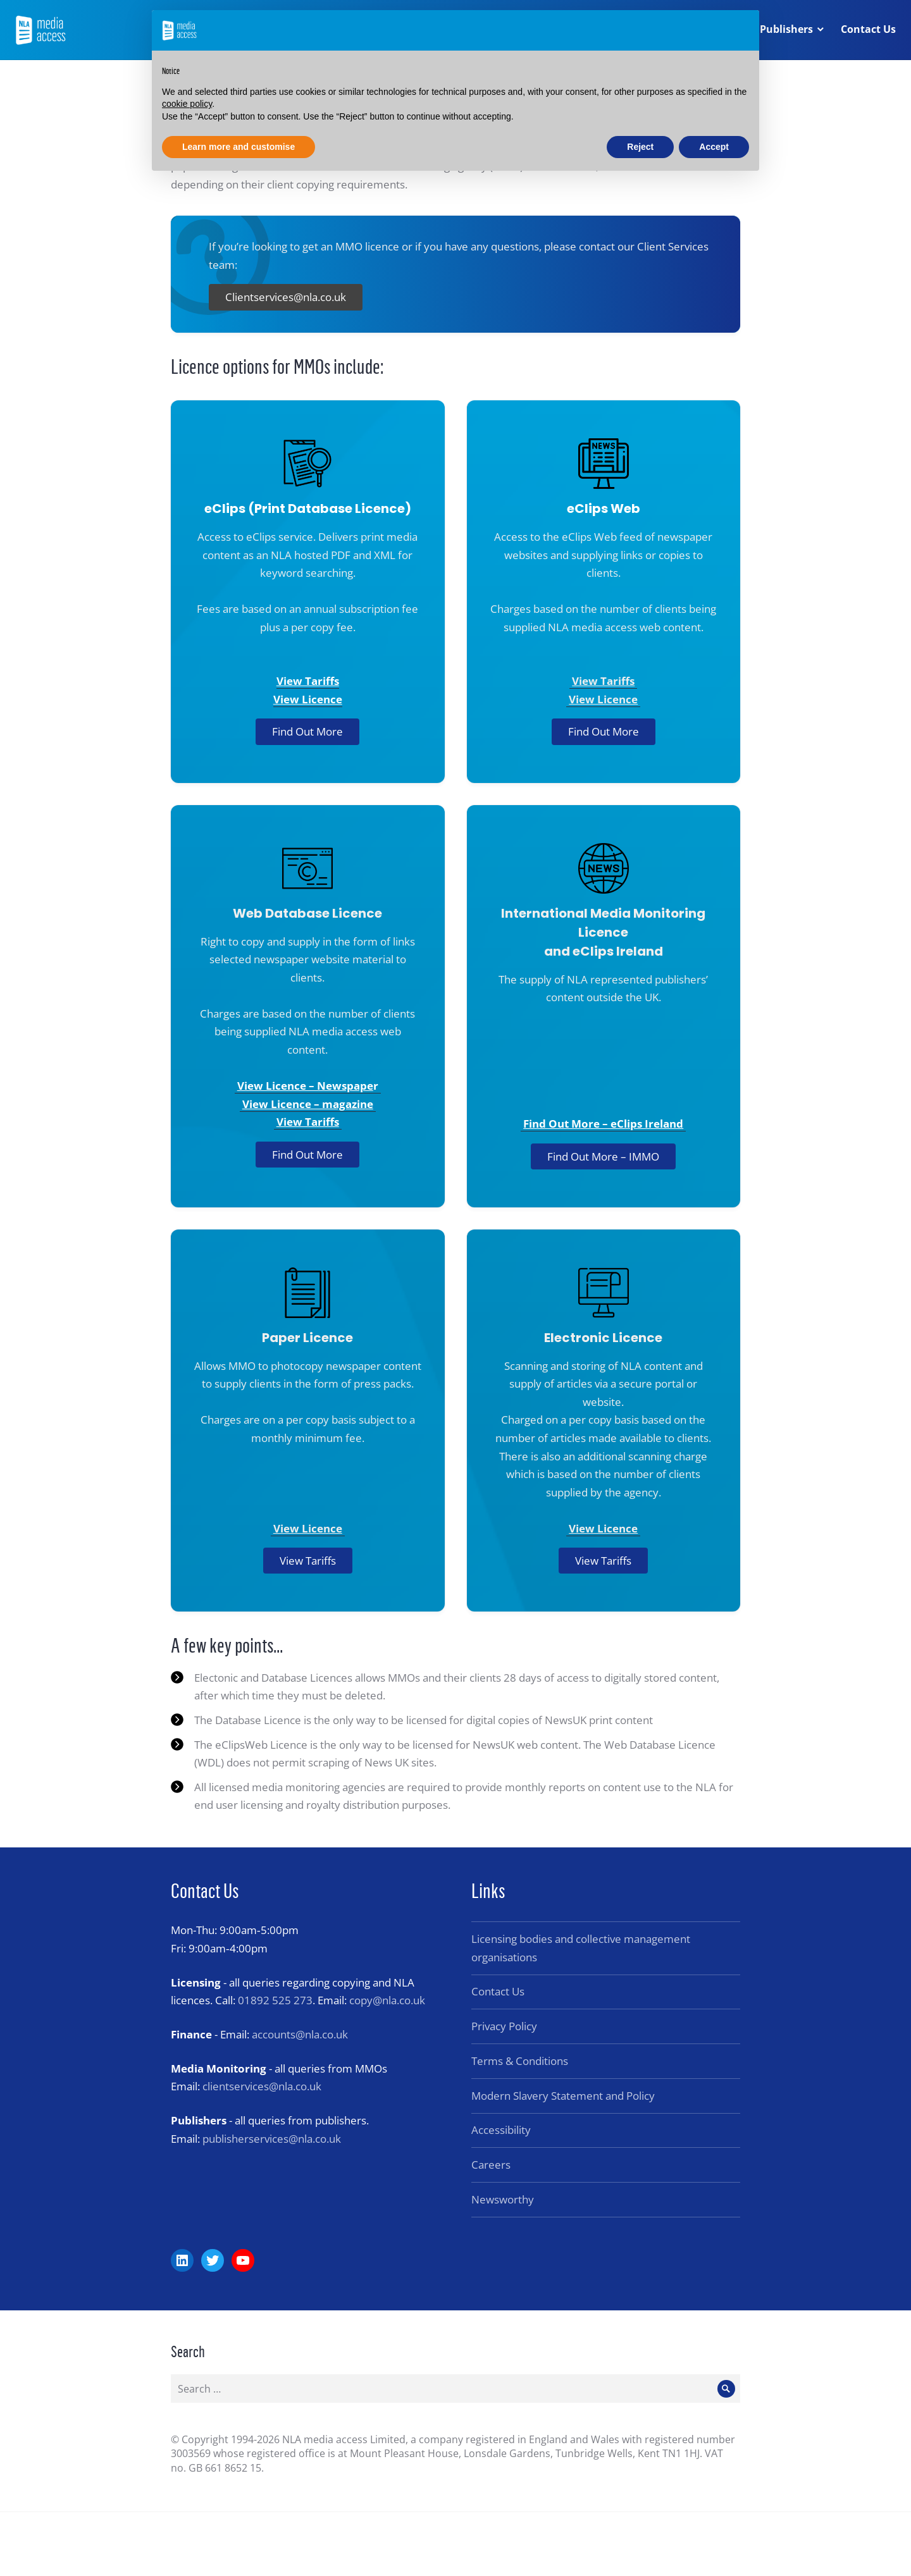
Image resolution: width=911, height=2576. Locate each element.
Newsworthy (502, 2199)
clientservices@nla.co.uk (261, 2086)
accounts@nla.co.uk (300, 2034)
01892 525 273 (275, 2000)
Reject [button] (640, 147)
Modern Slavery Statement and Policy (563, 2095)
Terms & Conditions (519, 2061)
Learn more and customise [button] (238, 147)
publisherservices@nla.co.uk (271, 2138)
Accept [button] (714, 147)
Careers (491, 2164)
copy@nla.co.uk (387, 2000)
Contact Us (867, 30)
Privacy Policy (504, 2026)
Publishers (785, 30)
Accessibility (501, 2130)
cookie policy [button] (187, 104)
